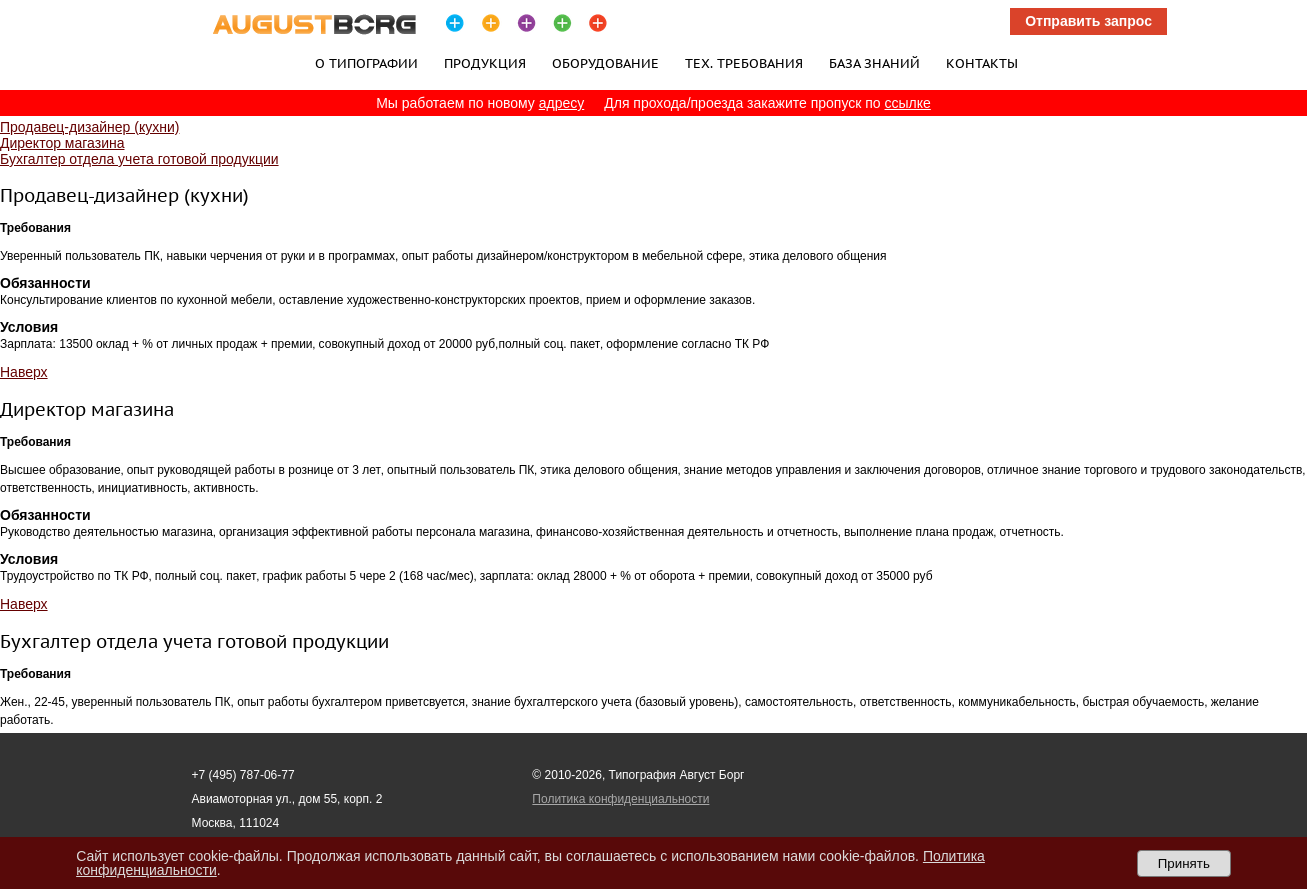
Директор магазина (62, 143)
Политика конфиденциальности (620, 799)
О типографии (366, 63)
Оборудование (605, 63)
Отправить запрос (1088, 21)
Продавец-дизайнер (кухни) (89, 127)
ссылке (908, 103)
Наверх (24, 372)
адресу (562, 103)
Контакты (982, 63)
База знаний (874, 63)
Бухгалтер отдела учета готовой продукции (139, 159)
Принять (1184, 863)
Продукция (485, 63)
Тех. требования (744, 63)
